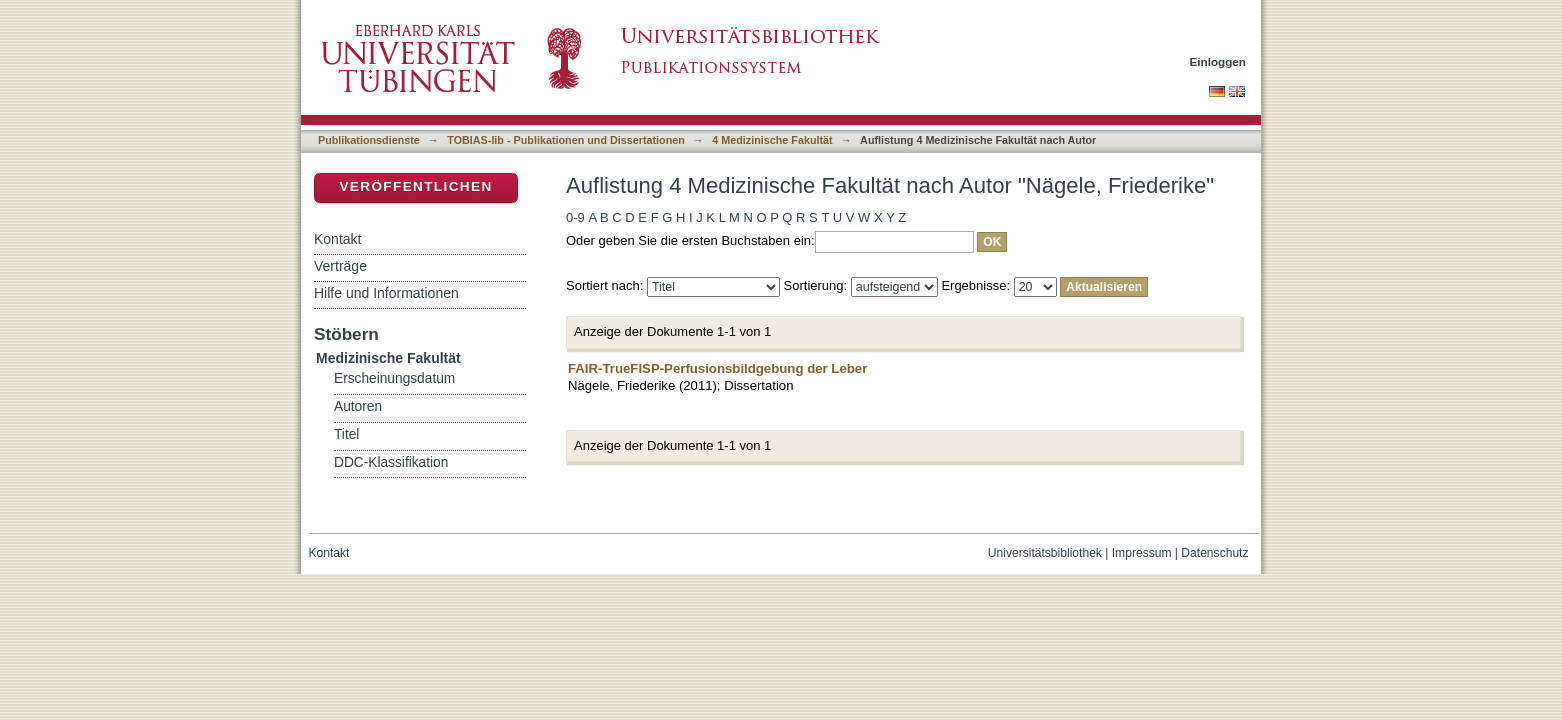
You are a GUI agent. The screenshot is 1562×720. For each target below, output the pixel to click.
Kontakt (337, 239)
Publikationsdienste (369, 140)
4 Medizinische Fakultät (772, 140)
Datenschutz (1214, 553)
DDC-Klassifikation (391, 462)
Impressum (1142, 553)
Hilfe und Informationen (386, 293)
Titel (346, 434)
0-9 (575, 217)
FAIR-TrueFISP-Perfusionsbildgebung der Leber (717, 368)
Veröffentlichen (415, 186)
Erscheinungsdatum (394, 378)
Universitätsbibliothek (1045, 553)
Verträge (340, 266)
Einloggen (1218, 61)
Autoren (358, 406)
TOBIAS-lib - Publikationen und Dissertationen (566, 140)
